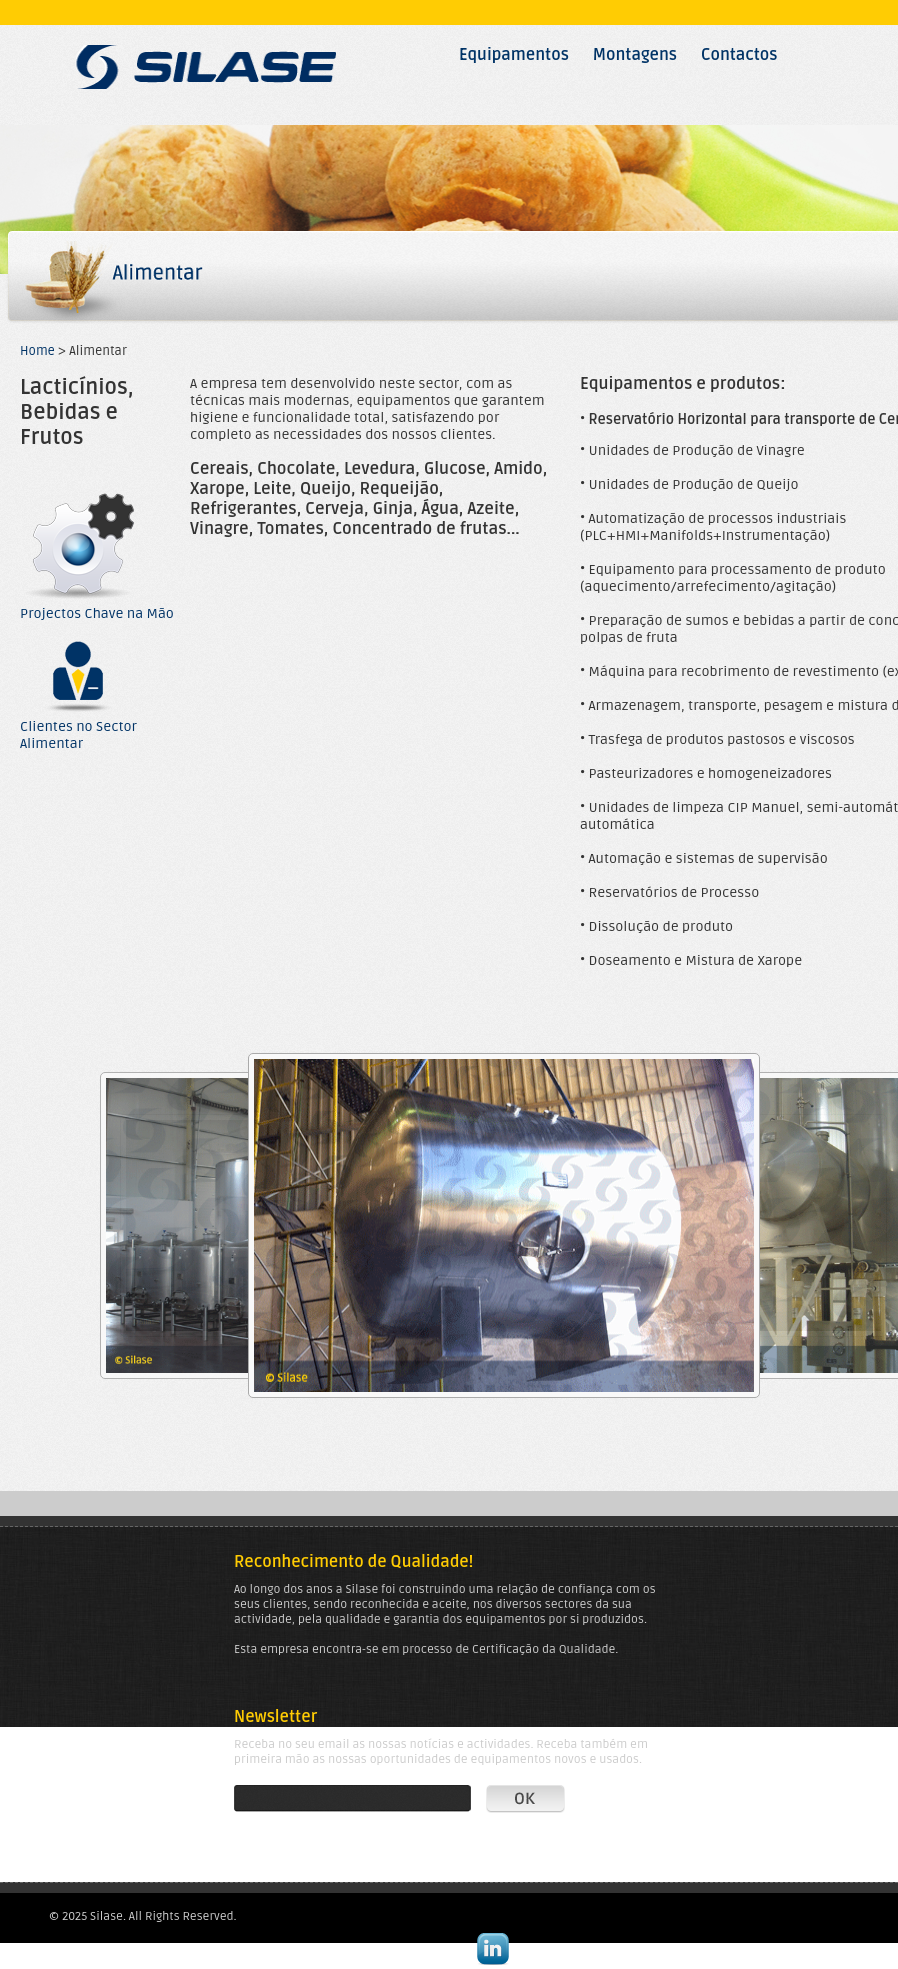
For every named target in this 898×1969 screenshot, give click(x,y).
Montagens (635, 55)
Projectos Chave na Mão (97, 607)
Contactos (739, 55)
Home (37, 351)
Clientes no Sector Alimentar (80, 728)
